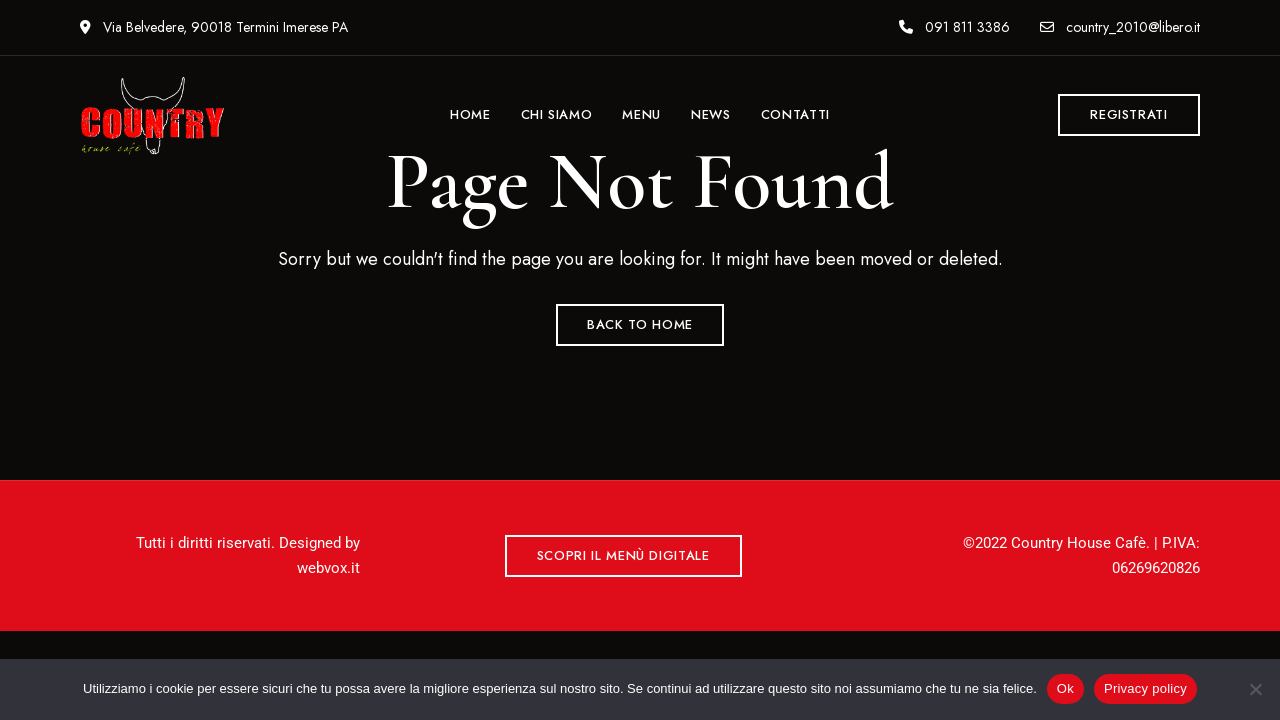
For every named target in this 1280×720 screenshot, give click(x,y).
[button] (1129, 115)
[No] (1255, 689)
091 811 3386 (954, 27)
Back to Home (640, 324)
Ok (1065, 688)
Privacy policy (1145, 688)
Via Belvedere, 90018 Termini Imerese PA (214, 27)
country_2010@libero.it (1120, 27)
